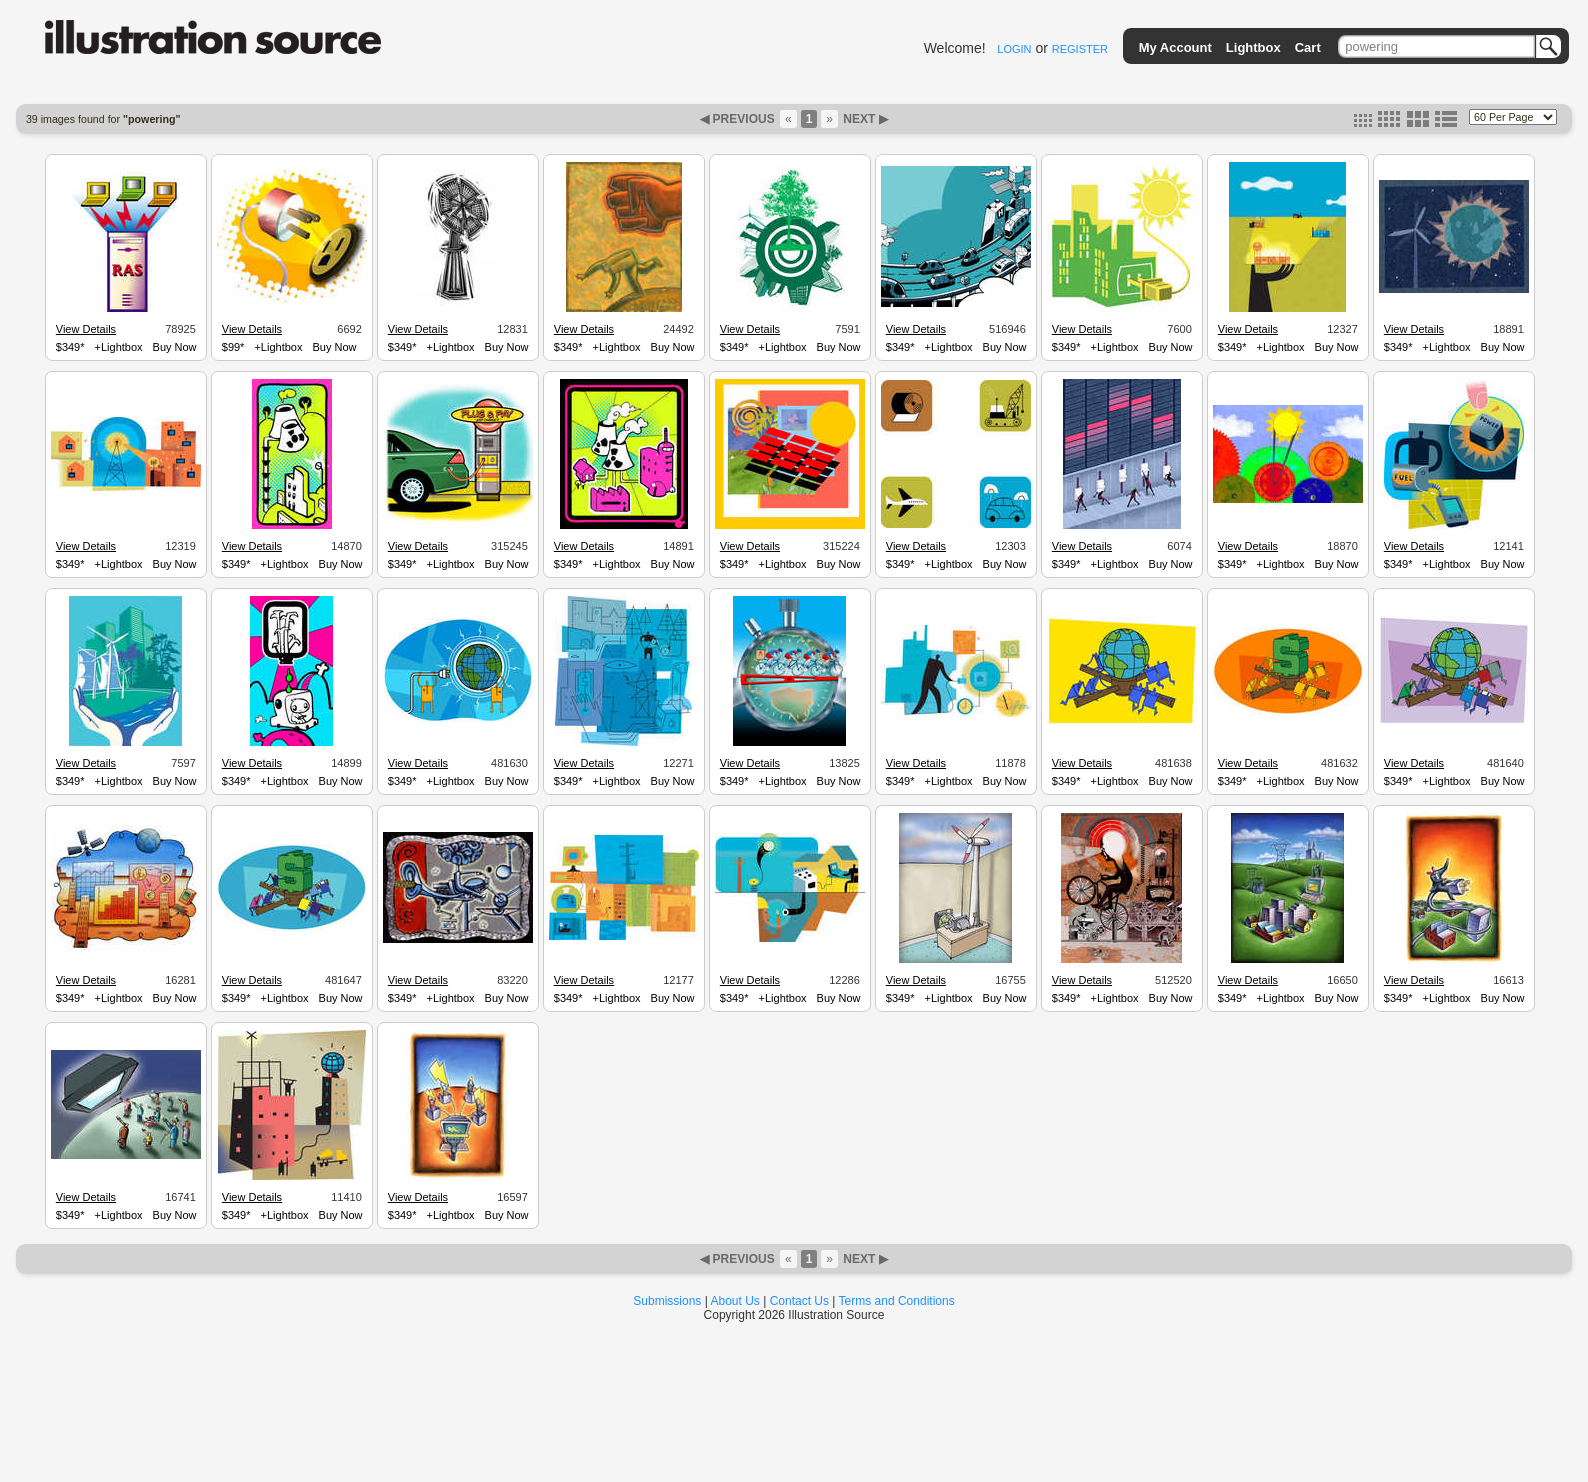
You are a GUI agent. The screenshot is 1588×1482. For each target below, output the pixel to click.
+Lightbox (119, 347)
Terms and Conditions (897, 1301)
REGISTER (1080, 49)
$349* (70, 347)
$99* (233, 347)
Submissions (667, 1301)
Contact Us (799, 1301)
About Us (735, 1301)
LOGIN (1014, 49)
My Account (1175, 47)
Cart (1308, 47)
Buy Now (175, 347)
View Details (86, 329)
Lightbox (1253, 47)
